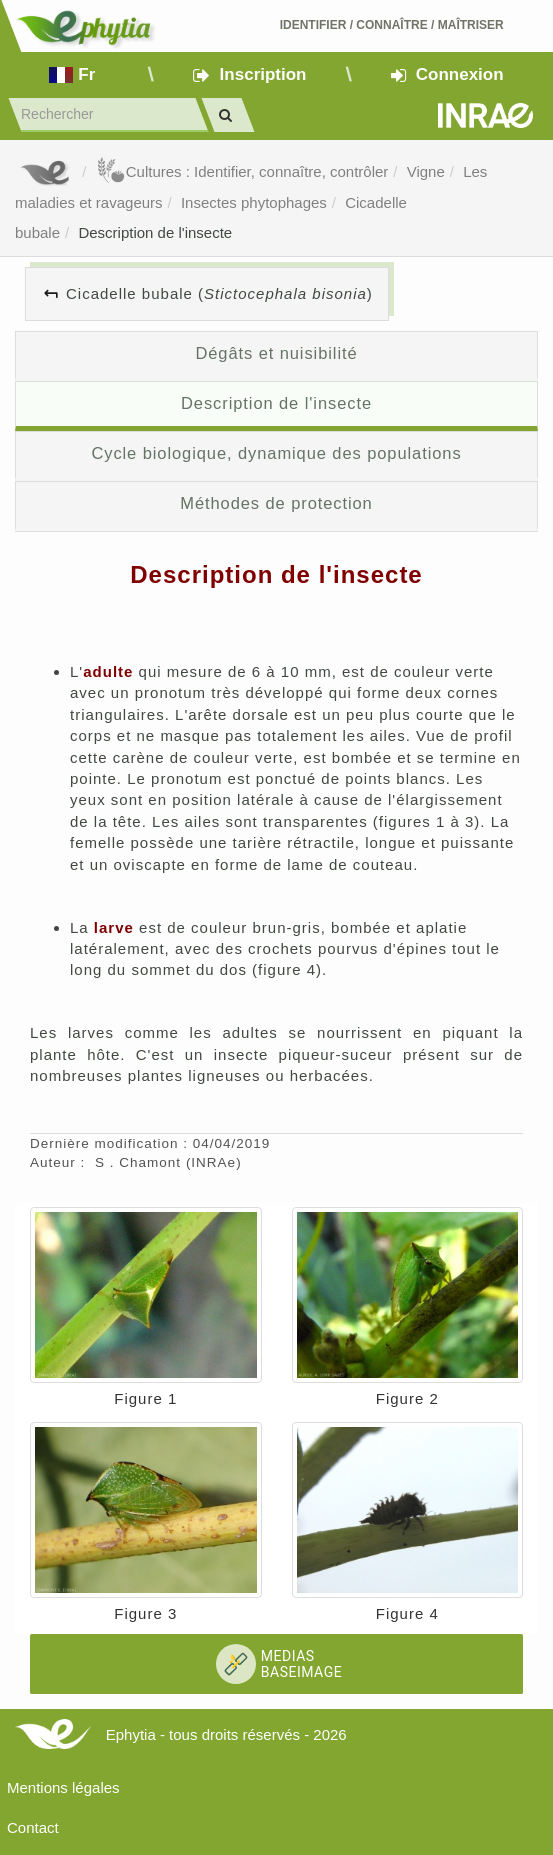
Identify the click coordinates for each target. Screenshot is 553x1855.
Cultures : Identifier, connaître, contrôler (242, 171)
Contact (33, 1827)
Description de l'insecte (155, 232)
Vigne (426, 171)
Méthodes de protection (276, 503)
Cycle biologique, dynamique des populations (276, 453)
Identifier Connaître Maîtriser (392, 25)
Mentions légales (63, 1787)
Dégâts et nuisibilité (276, 353)
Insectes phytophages (254, 202)
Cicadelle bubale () (219, 293)
